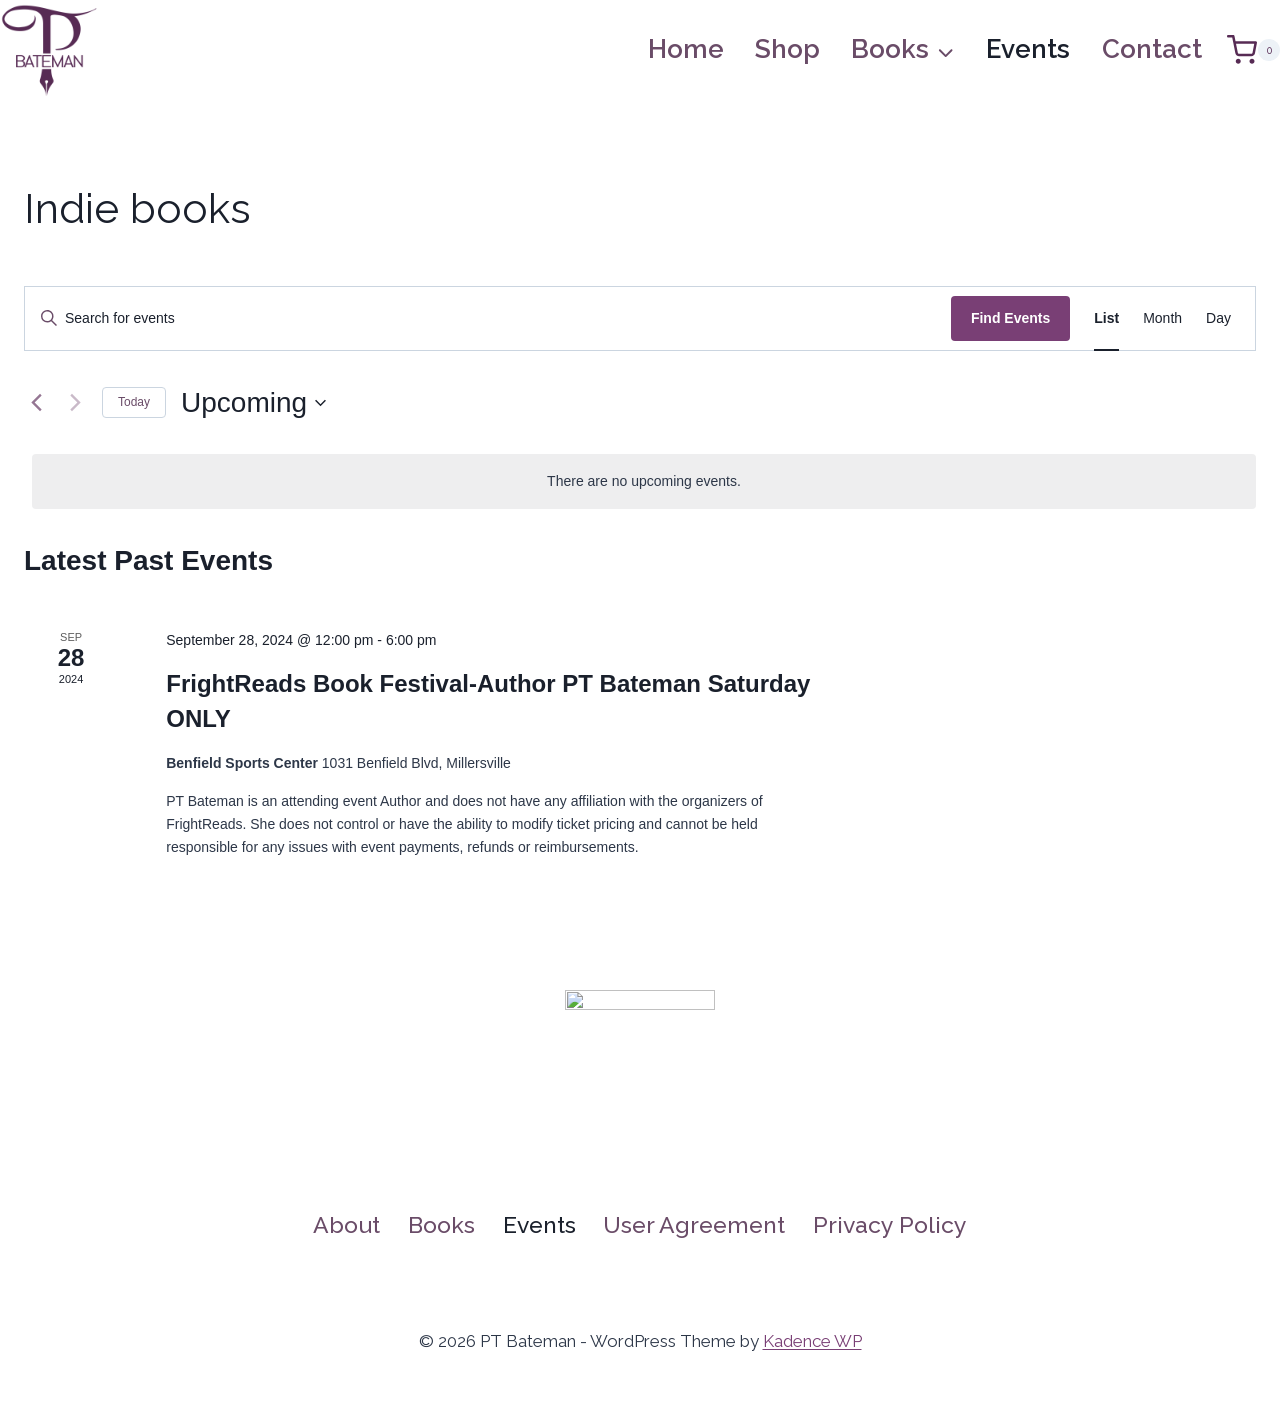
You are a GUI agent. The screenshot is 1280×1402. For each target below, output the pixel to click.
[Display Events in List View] (1106, 318)
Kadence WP (812, 1341)
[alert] (644, 481)
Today (134, 402)
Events (1028, 49)
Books (441, 1224)
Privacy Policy (890, 1224)
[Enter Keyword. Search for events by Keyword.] (488, 318)
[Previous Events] (36, 403)
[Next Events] (75, 403)
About (346, 1224)
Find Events (1010, 318)
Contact (1152, 49)
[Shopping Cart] (1253, 50)
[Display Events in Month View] (1162, 318)
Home (686, 49)
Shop (787, 49)
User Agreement (694, 1224)
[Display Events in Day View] (1218, 318)
